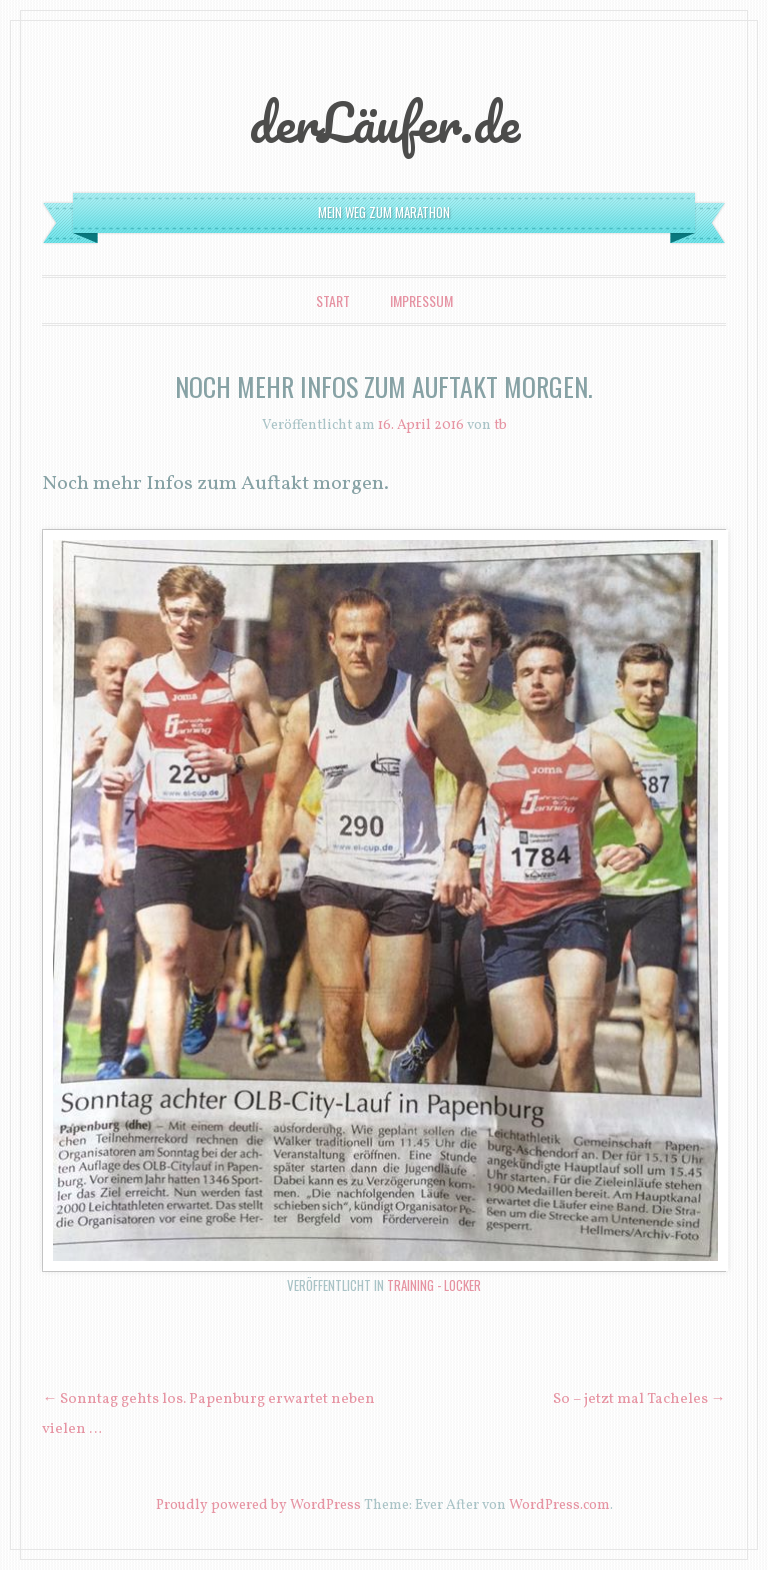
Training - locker (434, 1285)
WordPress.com (559, 1505)
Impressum (421, 300)
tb (500, 425)
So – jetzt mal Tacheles (639, 1399)
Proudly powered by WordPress (258, 1505)
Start (333, 300)
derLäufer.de (384, 122)
